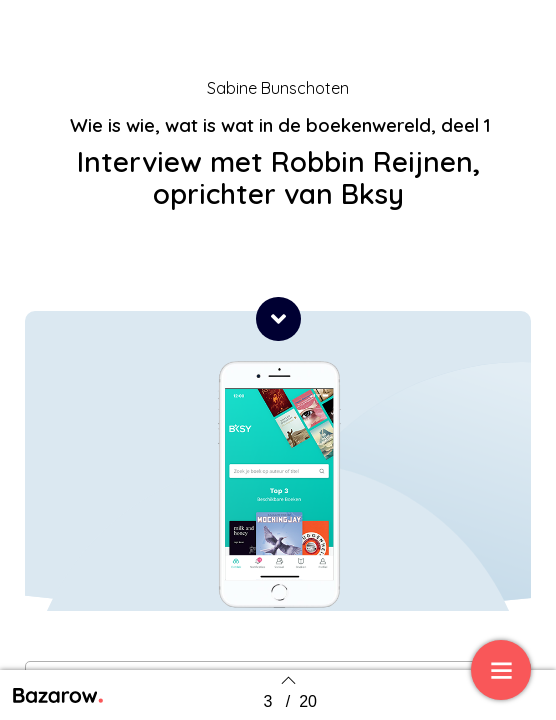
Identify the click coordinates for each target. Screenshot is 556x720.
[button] (278, 319)
